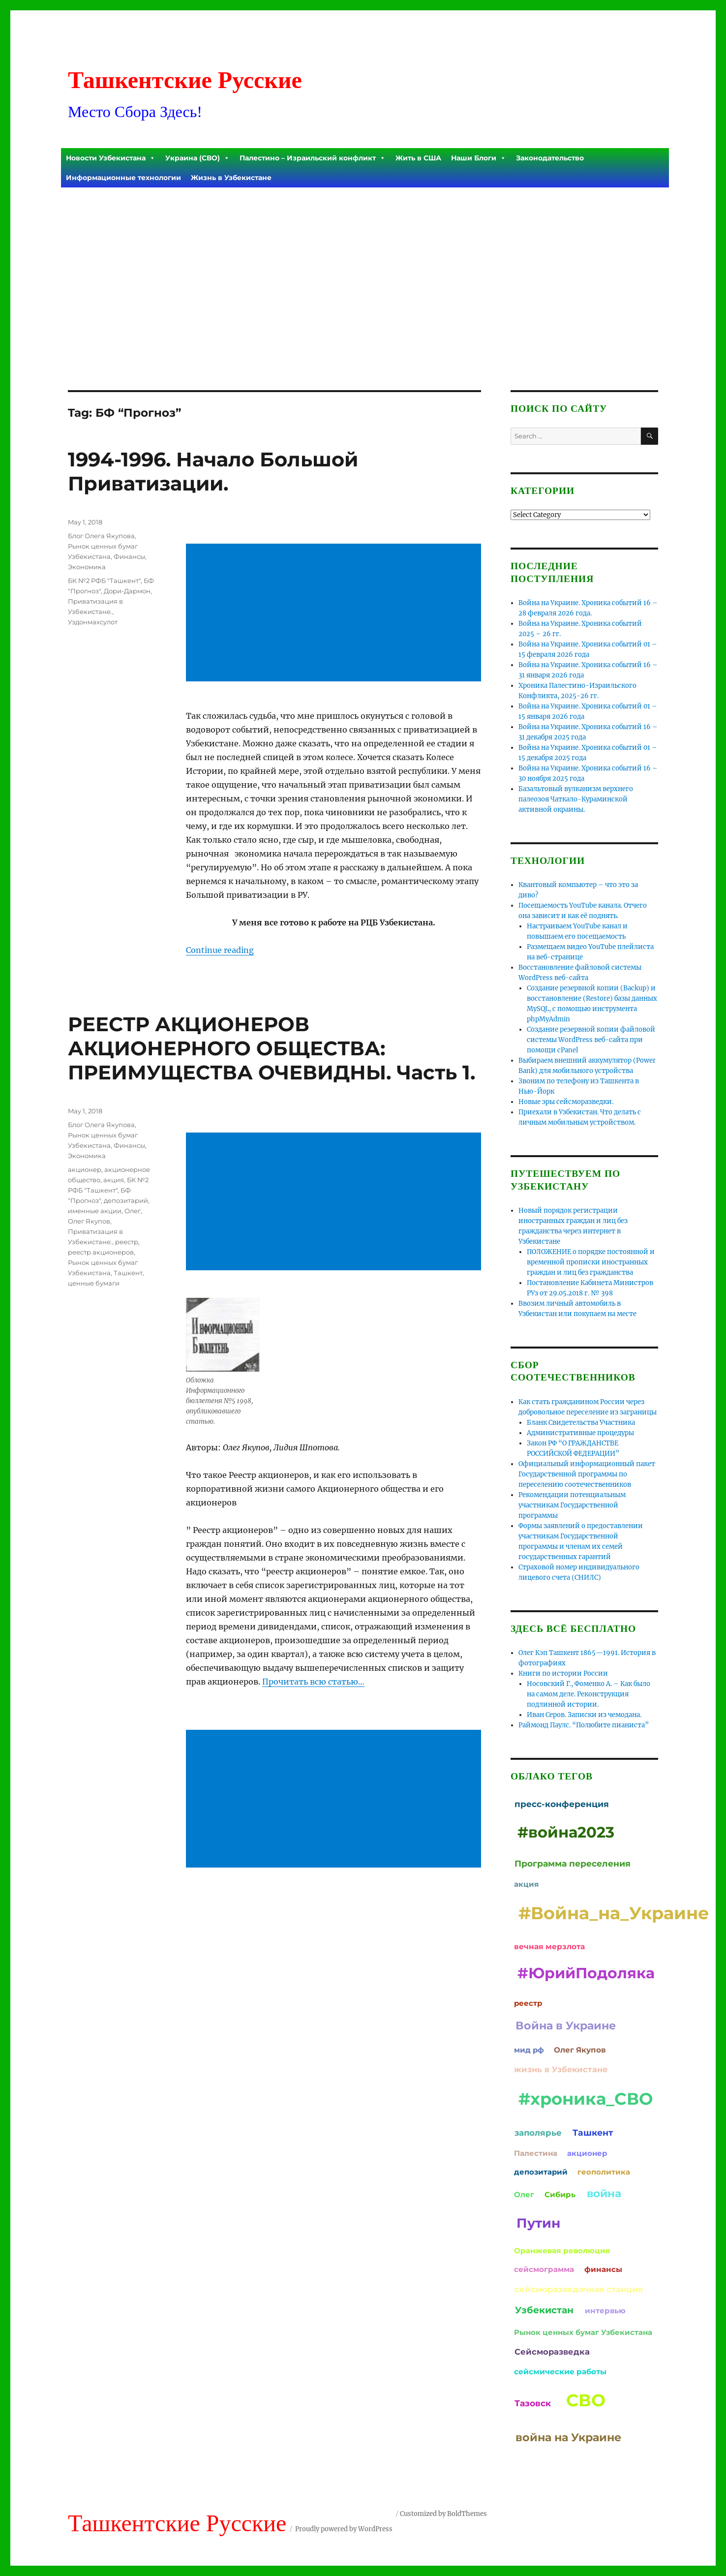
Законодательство (550, 157)
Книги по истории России (563, 1673)
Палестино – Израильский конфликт (313, 158)
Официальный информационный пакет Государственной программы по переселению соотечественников (586, 1474)
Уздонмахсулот (93, 622)
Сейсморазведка (552, 2352)
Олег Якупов (89, 1221)
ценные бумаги (94, 1283)
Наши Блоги (478, 158)
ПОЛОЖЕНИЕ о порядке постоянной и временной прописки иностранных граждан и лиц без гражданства (591, 1262)
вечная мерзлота (549, 1946)
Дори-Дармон (127, 591)
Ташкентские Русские (185, 80)
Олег (132, 1211)
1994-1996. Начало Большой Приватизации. (213, 471)
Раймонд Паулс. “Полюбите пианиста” (583, 1725)
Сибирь (559, 2194)
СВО (585, 2400)
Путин (538, 2223)
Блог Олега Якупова (101, 536)
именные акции (94, 1211)
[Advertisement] (365, 262)
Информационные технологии (123, 177)
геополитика (603, 2172)
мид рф (529, 2050)
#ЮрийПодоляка (586, 1973)
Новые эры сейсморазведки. (565, 1102)
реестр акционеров (101, 1252)
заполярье (538, 2133)
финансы (603, 2269)
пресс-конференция (561, 1804)
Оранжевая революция (562, 2250)
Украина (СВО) (197, 158)
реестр (126, 1242)
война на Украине (568, 2437)
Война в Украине (565, 2025)
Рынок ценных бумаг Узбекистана (583, 2332)
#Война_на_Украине (613, 1913)
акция (113, 1180)
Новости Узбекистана (110, 158)
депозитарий (126, 1200)
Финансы (129, 556)
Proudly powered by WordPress (344, 2529)
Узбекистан (544, 2310)
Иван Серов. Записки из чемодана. (584, 1715)
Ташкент (128, 1273)
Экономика (87, 567)
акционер (84, 1169)
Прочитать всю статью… (313, 1682)
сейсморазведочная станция (578, 2289)
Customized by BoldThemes (443, 2514)
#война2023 (565, 1832)
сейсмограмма (544, 2269)
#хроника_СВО (585, 2098)
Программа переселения (572, 1863)
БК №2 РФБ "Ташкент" (104, 580)
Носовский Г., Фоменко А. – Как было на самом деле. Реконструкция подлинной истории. (588, 1694)
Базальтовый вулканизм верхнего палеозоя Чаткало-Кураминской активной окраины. (575, 799)
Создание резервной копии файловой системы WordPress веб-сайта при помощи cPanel (591, 1039)
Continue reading (220, 950)
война (604, 2193)
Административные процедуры (580, 1433)
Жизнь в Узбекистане (231, 177)
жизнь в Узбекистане (560, 2069)
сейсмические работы (560, 2371)
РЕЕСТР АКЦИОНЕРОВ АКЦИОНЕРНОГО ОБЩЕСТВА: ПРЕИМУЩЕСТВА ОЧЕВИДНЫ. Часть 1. (271, 1048)
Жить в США (418, 157)
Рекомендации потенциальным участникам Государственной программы (572, 1505)
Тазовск (532, 2403)
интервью (605, 2310)
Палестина (535, 2153)
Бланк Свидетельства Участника (581, 1422)
